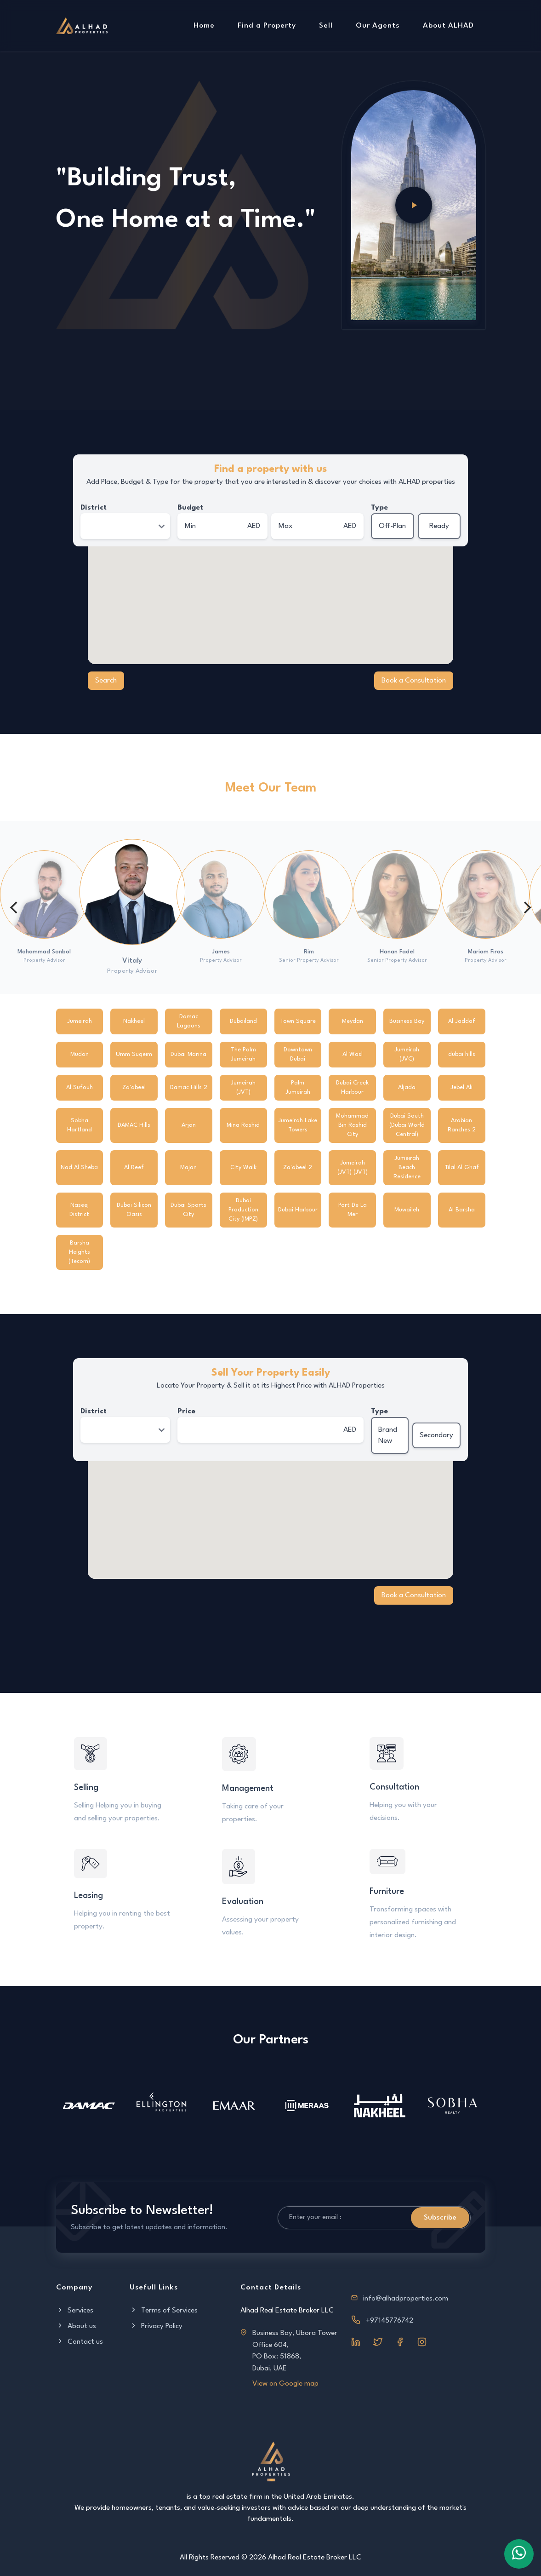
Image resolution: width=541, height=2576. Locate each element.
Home (204, 25)
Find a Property (267, 25)
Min (190, 526)
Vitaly (132, 960)
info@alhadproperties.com (405, 2298)
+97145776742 (389, 2320)
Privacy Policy (156, 2326)
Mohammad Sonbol (44, 952)
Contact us (79, 2342)
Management (247, 1788)
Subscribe (440, 2217)
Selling (86, 1788)
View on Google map (285, 2383)
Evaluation (242, 1902)
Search (106, 680)
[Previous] (15, 907)
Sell (326, 25)
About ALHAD (448, 25)
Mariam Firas (485, 952)
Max (286, 526)
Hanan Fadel (397, 952)
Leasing (88, 1896)
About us (76, 2326)
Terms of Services (164, 2310)
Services (74, 2310)
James (221, 952)
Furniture (387, 1892)
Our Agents (378, 25)
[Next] (526, 907)
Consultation (394, 1787)
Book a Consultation (414, 680)
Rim (309, 952)
